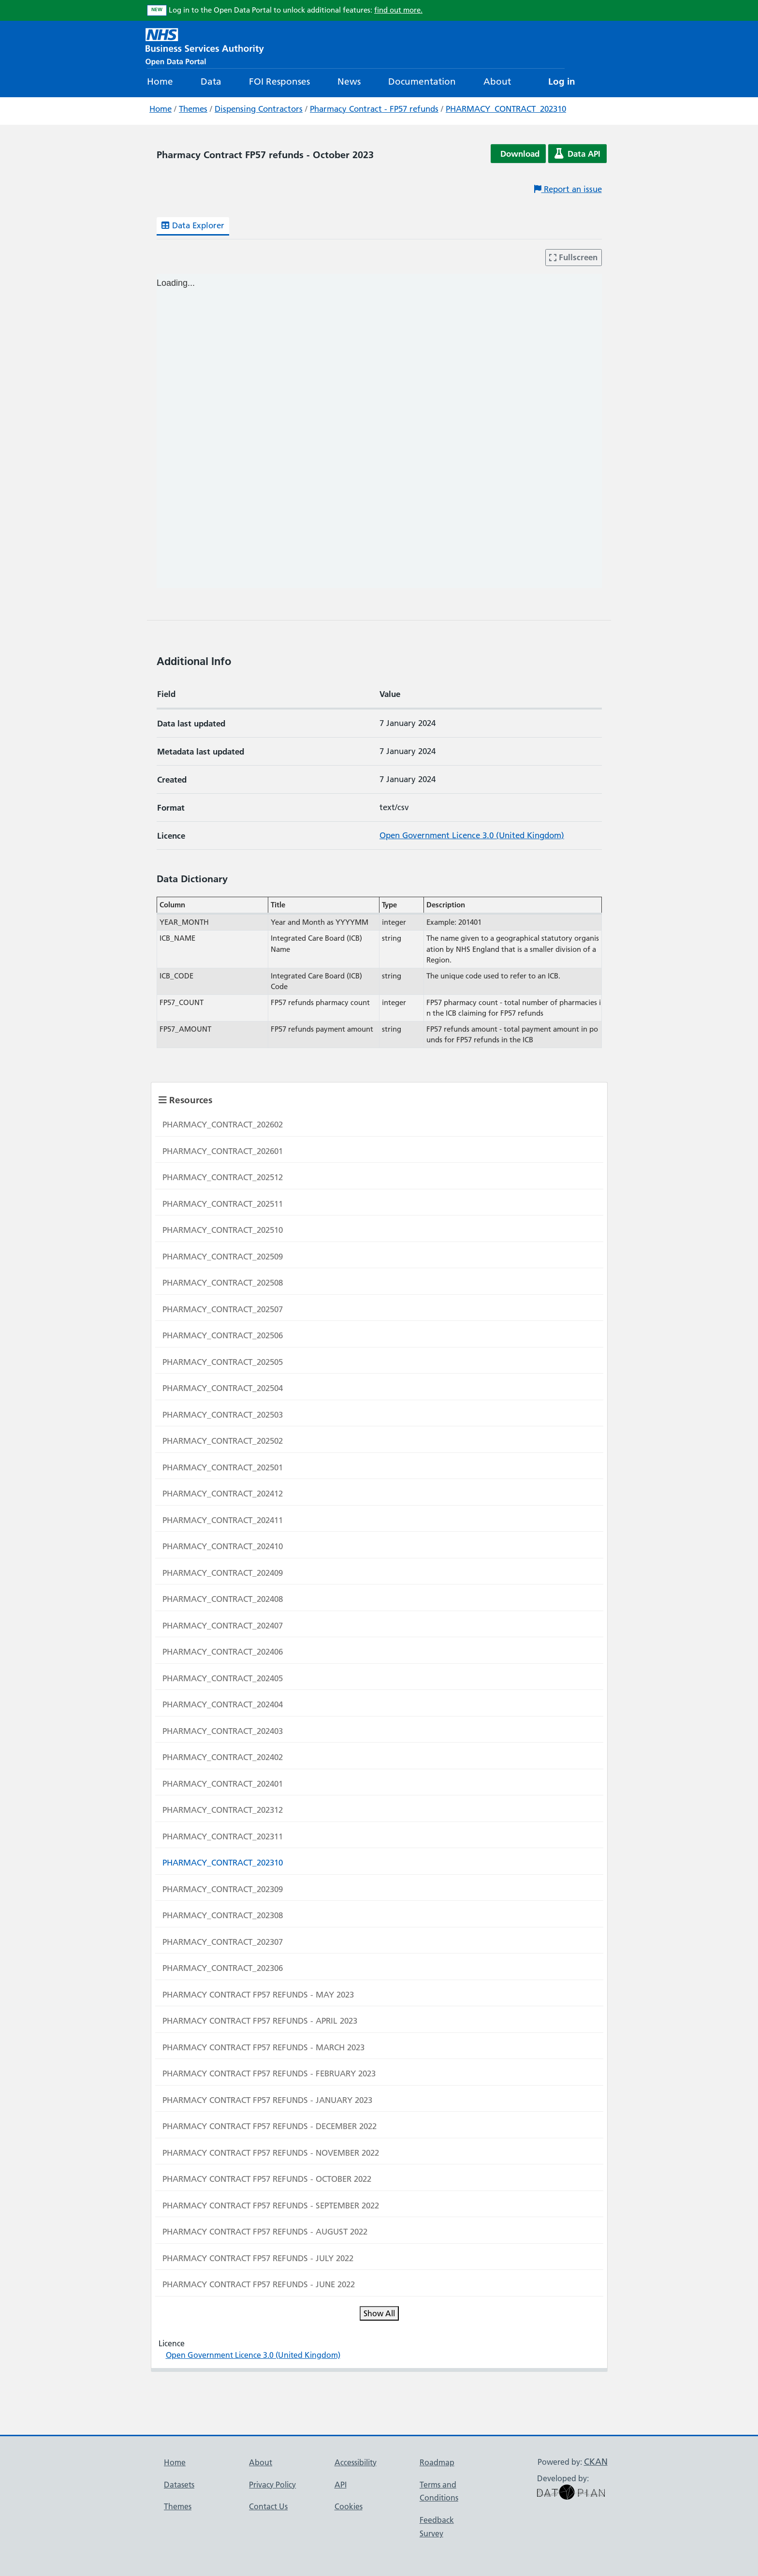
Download (519, 153)
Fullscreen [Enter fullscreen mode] (573, 257)
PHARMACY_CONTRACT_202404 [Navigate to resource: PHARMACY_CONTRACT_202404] (222, 1704)
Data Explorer (192, 225)
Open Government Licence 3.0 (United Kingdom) (471, 835)
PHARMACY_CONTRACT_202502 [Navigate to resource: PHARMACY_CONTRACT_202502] (222, 1441)
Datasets (179, 2484)
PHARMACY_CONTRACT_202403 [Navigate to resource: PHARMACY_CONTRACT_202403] (222, 1731)
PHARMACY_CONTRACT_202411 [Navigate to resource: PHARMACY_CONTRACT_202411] (222, 1520)
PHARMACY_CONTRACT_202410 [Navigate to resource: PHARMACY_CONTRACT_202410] (222, 1546)
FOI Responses (279, 81)
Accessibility (356, 2462)
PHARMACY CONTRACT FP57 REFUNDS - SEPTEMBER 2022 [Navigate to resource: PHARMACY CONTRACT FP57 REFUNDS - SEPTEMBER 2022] (270, 2205)
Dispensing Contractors (259, 109)
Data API (577, 153)
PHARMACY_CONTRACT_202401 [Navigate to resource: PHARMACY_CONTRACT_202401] (222, 1784)
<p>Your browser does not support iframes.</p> (379, 431)
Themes (193, 109)
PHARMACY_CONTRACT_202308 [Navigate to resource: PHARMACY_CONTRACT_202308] (222, 1915)
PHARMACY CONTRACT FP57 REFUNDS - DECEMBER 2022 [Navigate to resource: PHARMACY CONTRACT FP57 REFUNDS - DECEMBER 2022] (269, 2126)
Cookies (349, 2506)
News (349, 81)
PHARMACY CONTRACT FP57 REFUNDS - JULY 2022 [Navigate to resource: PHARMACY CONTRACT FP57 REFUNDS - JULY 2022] (257, 2258)
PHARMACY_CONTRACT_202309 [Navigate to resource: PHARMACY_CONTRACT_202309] (222, 1889)
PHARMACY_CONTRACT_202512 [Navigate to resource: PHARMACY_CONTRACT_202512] (222, 1177)
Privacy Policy (272, 2484)
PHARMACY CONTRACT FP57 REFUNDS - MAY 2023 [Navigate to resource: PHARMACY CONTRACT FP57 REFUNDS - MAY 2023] (258, 1994)
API (341, 2484)
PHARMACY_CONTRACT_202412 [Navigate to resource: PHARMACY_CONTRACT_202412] (222, 1493)
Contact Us (268, 2506)
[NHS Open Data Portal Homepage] (204, 45)
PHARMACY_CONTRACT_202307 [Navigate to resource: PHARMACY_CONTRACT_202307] (222, 1942)
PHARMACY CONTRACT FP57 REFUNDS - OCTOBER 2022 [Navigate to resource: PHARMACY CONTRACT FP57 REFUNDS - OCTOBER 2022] (266, 2179)
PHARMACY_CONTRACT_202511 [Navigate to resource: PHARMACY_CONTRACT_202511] (222, 1204)
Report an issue (568, 189)
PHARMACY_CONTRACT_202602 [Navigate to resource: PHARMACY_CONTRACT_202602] (222, 1124)
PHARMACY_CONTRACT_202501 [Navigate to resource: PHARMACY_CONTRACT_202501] (222, 1467)
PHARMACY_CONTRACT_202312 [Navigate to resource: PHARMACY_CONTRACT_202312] (222, 1810)
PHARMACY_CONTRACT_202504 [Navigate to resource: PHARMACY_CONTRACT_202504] (222, 1388)
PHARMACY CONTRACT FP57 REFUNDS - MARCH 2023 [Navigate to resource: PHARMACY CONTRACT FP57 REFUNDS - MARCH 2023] (263, 2047)
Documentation (422, 81)
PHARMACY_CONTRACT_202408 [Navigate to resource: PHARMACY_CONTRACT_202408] (222, 1599)
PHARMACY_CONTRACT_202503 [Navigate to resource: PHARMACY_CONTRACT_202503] (222, 1415)
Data (211, 81)
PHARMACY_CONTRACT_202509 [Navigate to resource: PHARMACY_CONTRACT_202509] (222, 1256)
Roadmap (437, 2462)
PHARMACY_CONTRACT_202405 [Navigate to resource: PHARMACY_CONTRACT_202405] (222, 1678)
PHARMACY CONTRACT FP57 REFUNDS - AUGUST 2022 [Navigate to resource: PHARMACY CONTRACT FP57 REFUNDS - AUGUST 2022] (264, 2231)
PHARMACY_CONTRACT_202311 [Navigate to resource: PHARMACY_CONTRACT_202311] (222, 1836)
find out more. (398, 10)
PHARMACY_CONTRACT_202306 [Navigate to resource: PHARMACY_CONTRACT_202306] (222, 1968)
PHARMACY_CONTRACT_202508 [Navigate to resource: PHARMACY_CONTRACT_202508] (222, 1283)
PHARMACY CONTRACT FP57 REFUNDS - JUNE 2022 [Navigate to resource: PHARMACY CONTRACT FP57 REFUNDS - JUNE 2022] (258, 2284)
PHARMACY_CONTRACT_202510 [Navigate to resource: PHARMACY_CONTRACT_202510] (222, 1230)
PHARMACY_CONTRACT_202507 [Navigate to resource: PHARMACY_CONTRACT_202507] (222, 1309)
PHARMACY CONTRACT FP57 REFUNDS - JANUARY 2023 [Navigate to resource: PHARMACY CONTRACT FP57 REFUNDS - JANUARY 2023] (267, 2100)
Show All (379, 2313)
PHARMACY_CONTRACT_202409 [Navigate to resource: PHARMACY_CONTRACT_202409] (222, 1573)
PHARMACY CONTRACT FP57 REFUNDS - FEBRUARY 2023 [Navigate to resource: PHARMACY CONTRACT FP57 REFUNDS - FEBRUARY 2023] (269, 2073)
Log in (561, 81)
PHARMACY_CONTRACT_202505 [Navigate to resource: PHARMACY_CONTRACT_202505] (222, 1362)
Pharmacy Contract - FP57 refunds (374, 109)
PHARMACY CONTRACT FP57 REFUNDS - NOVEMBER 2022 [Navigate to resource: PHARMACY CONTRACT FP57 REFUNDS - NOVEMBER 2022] (270, 2153)
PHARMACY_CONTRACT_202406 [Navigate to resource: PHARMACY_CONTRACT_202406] (222, 1652)
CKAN (596, 2461)
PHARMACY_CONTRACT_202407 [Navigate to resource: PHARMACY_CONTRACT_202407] (222, 1625)
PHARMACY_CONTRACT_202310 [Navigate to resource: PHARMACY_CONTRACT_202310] (222, 1862)
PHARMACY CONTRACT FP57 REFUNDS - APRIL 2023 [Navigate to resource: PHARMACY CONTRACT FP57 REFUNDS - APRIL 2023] (259, 2021)
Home (160, 81)
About (497, 81)
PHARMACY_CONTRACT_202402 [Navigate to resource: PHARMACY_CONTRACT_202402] (222, 1757)
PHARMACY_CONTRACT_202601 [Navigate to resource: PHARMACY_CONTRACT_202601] (222, 1151)
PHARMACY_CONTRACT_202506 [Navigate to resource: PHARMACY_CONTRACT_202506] (222, 1335)
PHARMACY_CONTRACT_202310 (506, 109)
